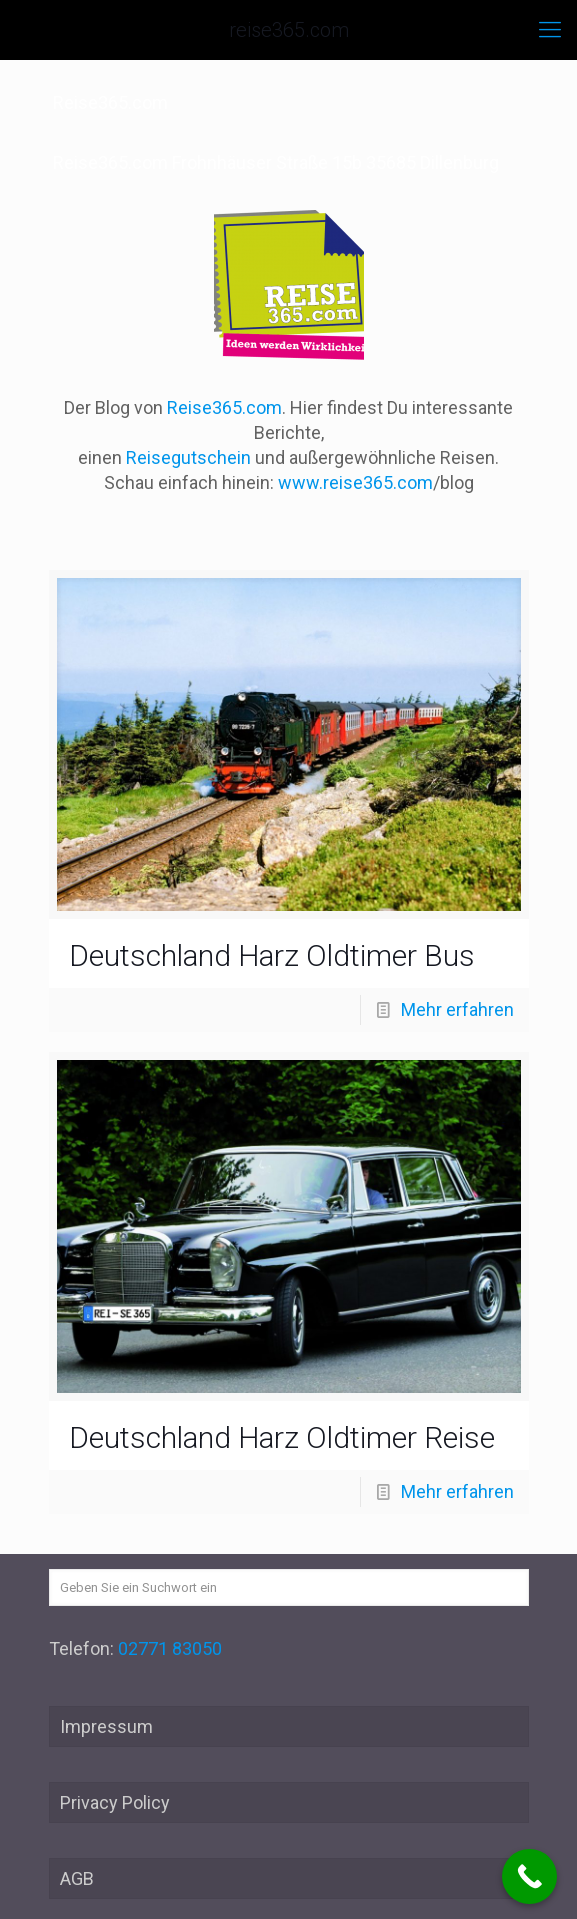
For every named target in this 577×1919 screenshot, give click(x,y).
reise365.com (289, 30)
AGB (77, 1878)
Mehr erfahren (457, 1009)
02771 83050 (170, 1648)
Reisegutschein (188, 457)
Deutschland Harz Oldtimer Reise (282, 1437)
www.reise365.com (355, 482)
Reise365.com (224, 407)
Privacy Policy (115, 1802)
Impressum (106, 1726)
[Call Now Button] (529, 1876)
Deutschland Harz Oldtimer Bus (272, 955)
